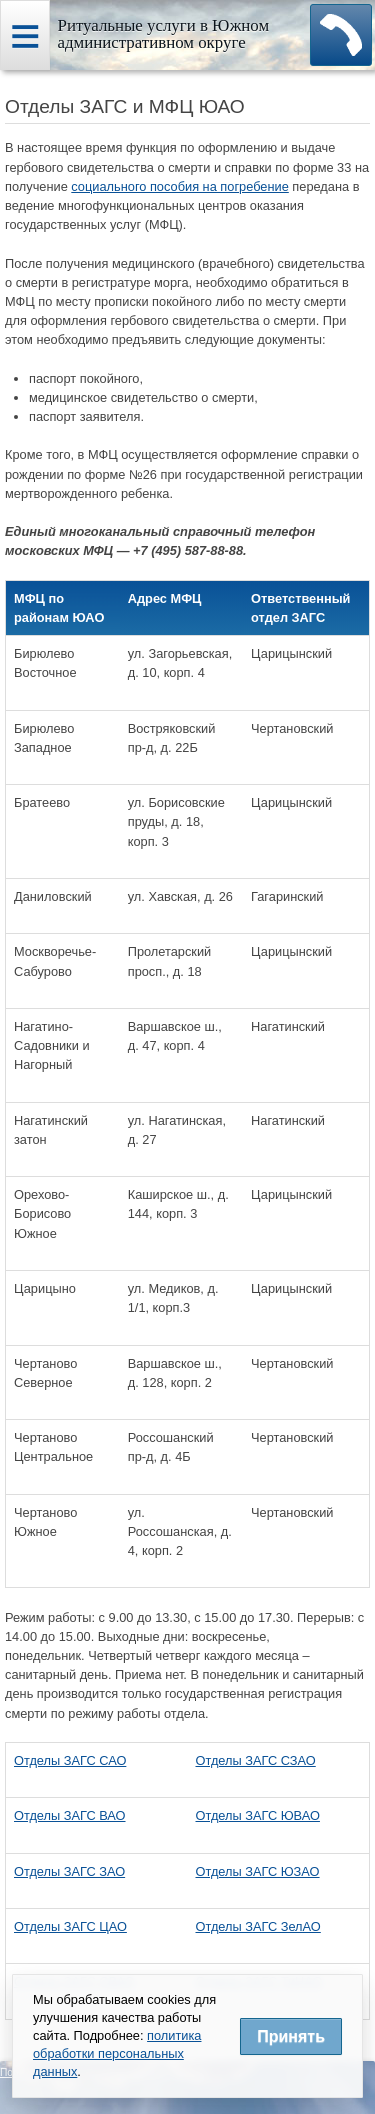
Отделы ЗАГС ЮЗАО (258, 1871)
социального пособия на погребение (179, 186)
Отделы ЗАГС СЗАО (256, 1760)
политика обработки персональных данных (117, 2053)
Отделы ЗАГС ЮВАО (258, 1815)
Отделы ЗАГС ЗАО (69, 1871)
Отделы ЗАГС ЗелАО (258, 1926)
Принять (291, 2036)
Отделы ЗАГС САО (70, 1760)
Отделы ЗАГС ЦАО (70, 1926)
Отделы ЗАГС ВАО (70, 1815)
